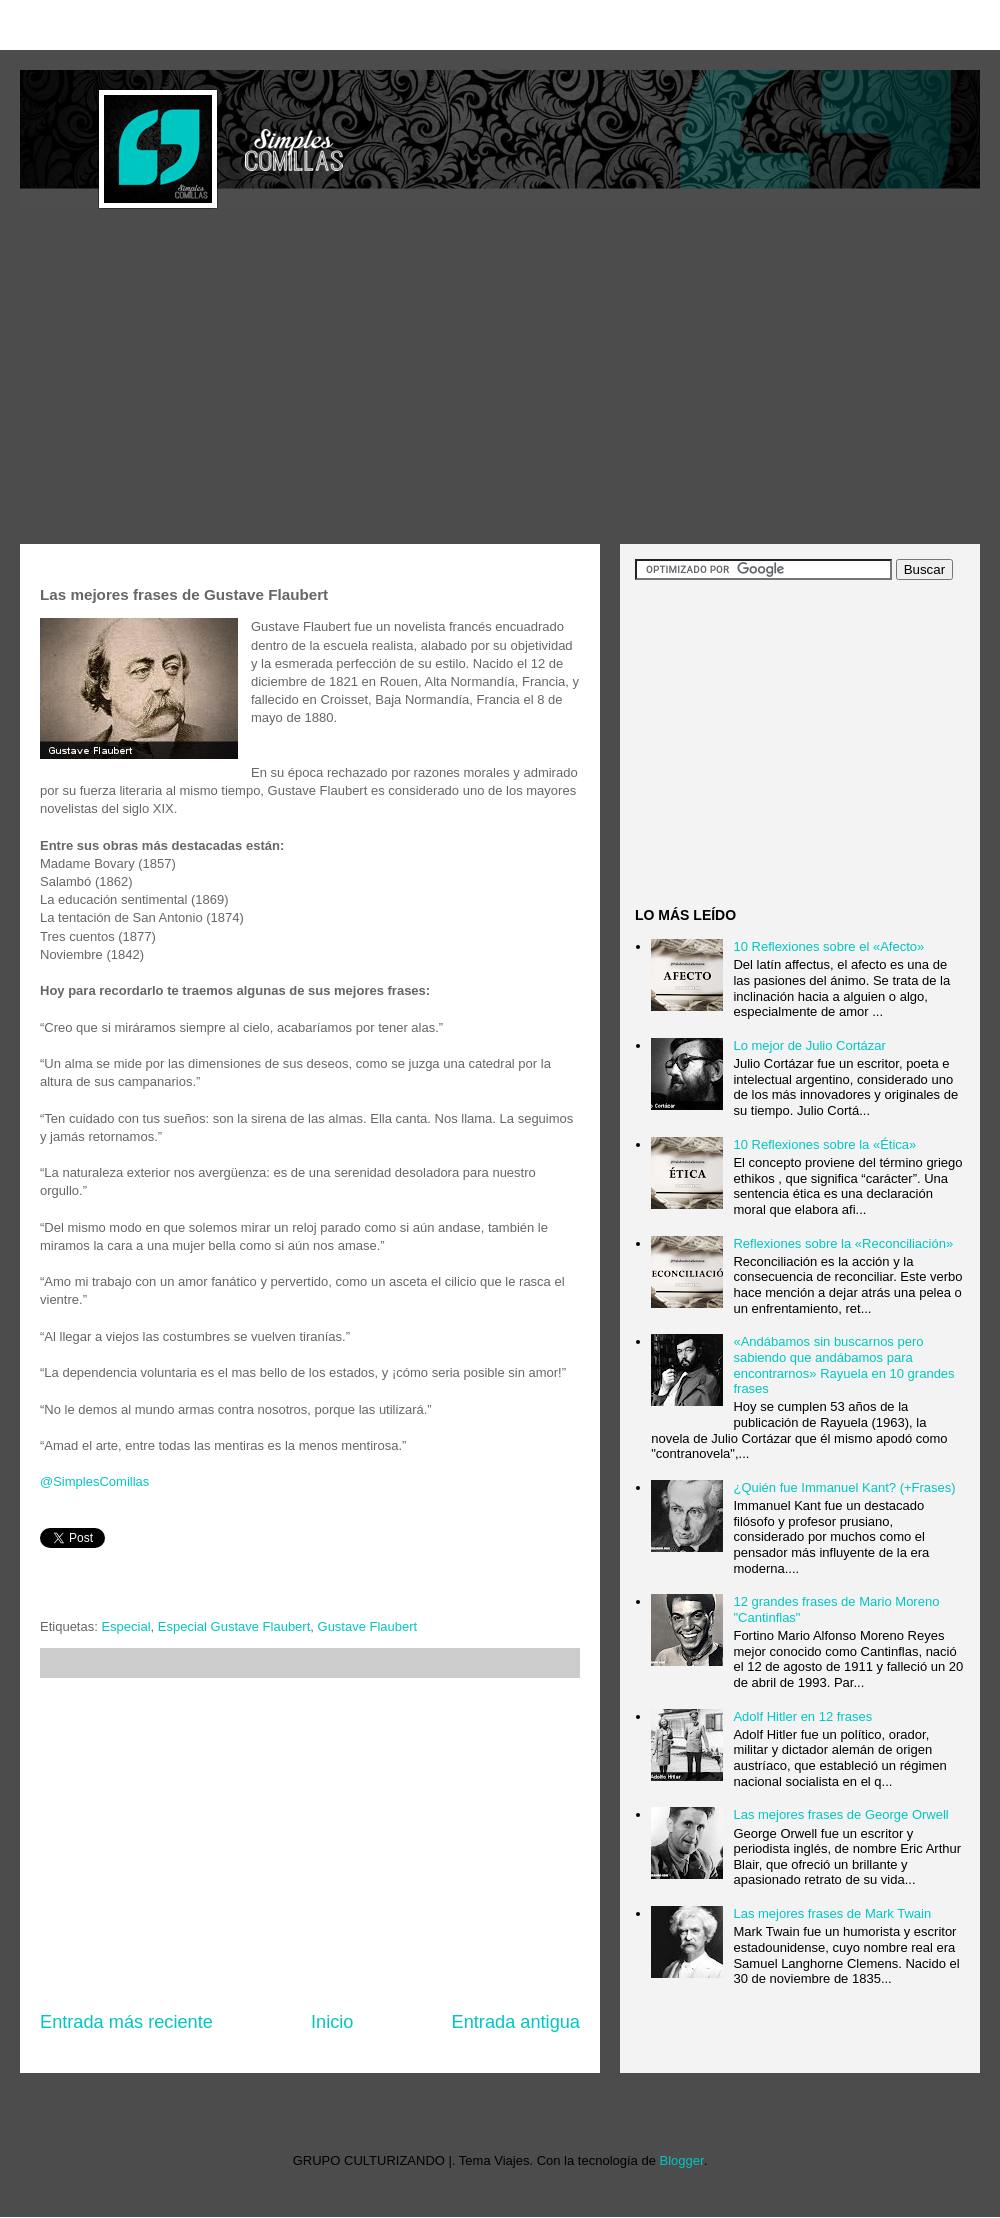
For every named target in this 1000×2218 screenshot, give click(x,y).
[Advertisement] (368, 379)
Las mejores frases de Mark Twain (832, 1913)
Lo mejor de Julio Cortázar (809, 1045)
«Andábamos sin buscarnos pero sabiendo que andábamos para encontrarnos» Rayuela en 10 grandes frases (843, 1365)
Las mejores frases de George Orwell (840, 1814)
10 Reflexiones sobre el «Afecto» (828, 946)
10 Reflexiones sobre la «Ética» (824, 1144)
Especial (125, 1626)
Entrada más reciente (126, 2022)
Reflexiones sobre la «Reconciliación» (843, 1243)
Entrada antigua (516, 2022)
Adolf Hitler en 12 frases (802, 1716)
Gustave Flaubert (368, 1626)
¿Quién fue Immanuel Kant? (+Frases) (844, 1487)
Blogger (682, 2160)
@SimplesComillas (94, 1481)
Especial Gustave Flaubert (234, 1626)
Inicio (332, 2022)
